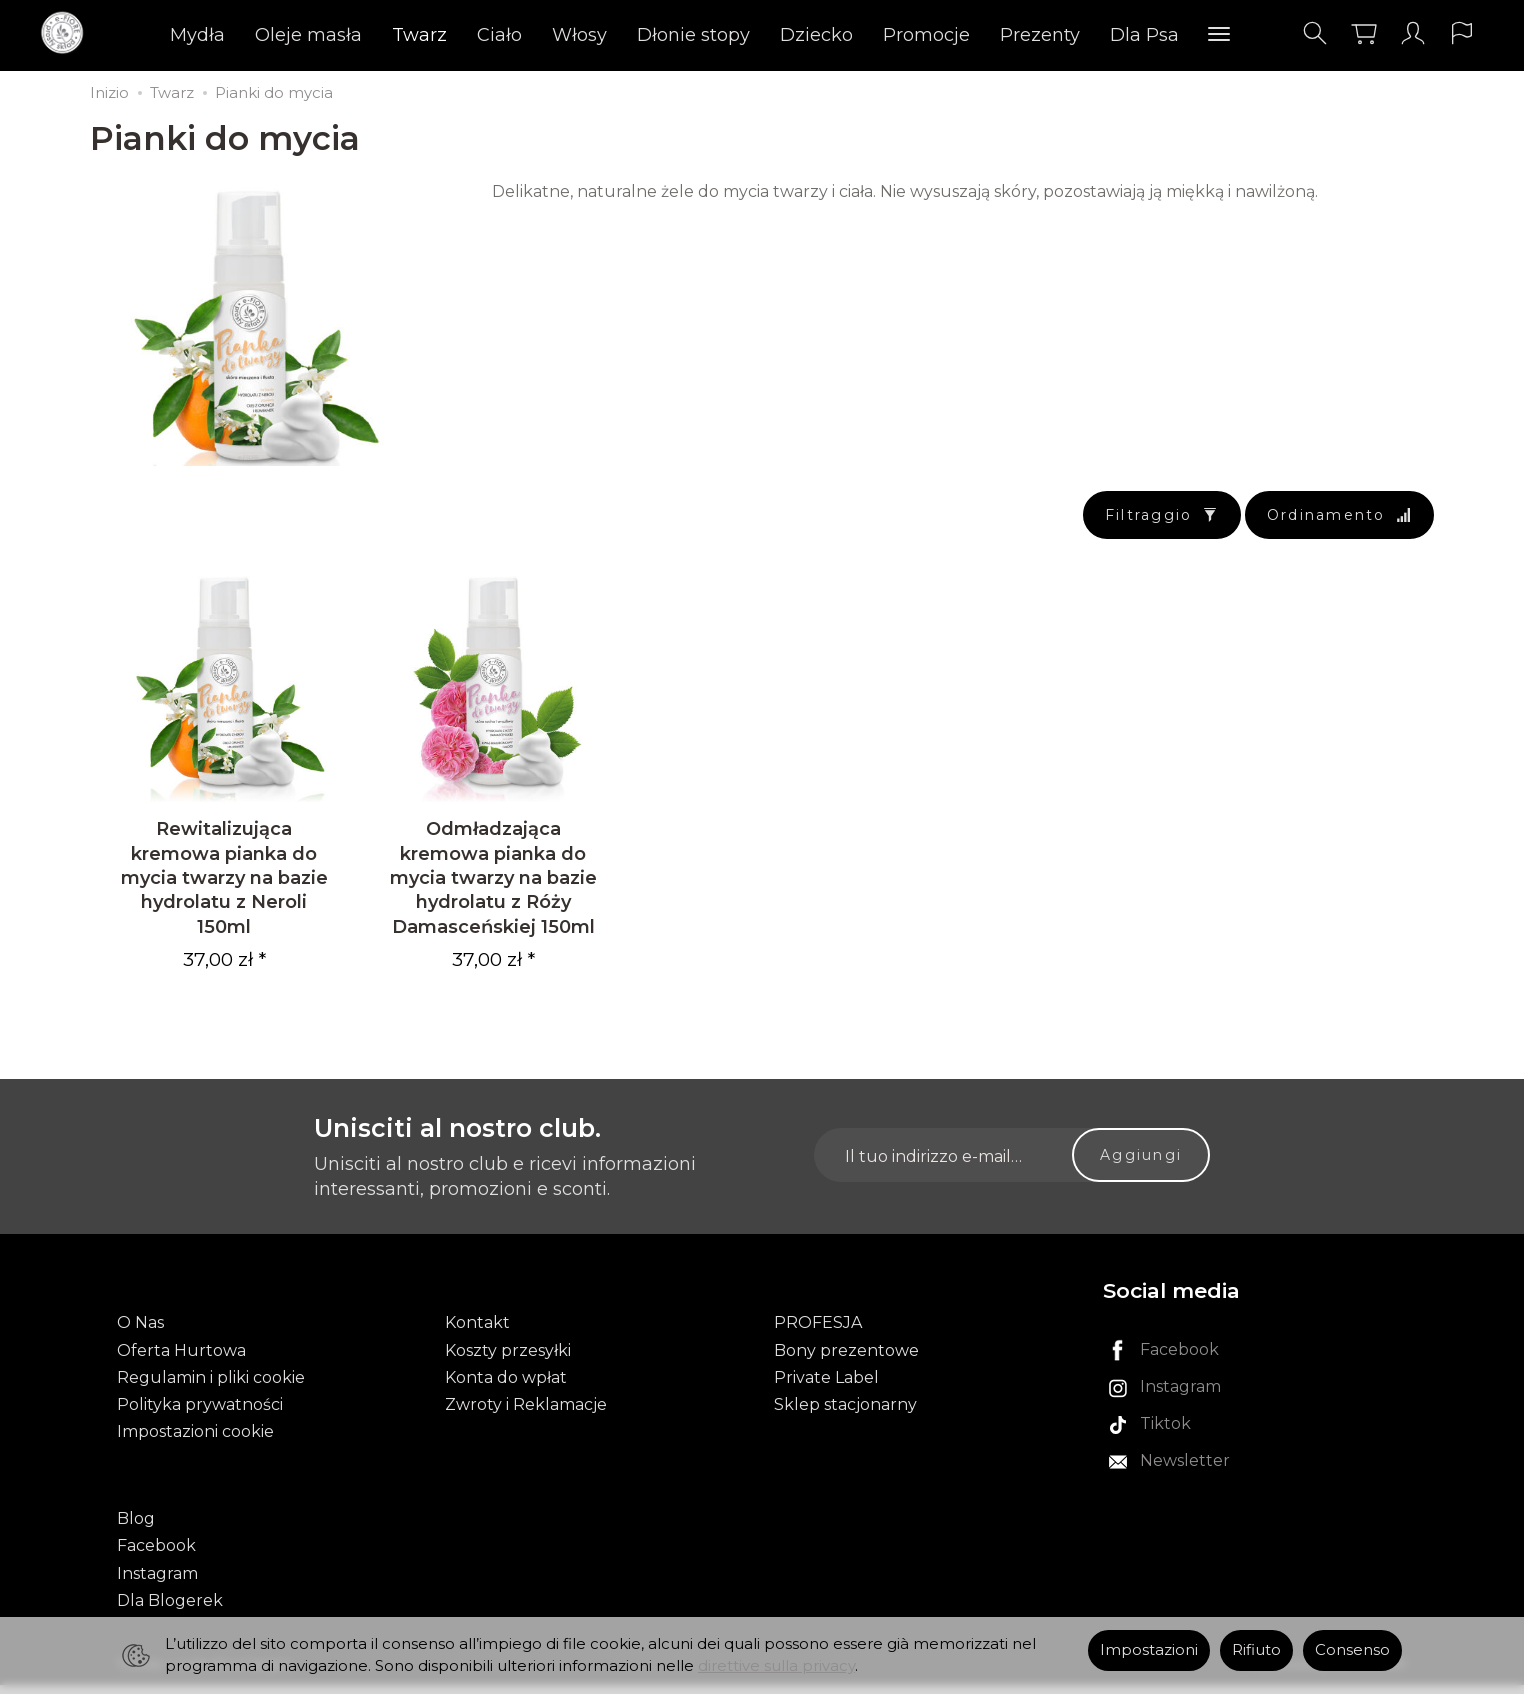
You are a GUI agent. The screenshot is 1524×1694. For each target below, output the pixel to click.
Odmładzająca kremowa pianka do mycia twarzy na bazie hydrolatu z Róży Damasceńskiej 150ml (493, 886)
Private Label (826, 1386)
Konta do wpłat (506, 1386)
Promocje (926, 35)
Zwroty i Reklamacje (526, 1413)
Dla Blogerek (170, 1609)
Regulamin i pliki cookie (211, 1386)
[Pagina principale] (67, 33)
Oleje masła (308, 35)
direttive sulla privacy (776, 1666)
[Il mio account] (1413, 33)
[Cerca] (1315, 33)
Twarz (419, 35)
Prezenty (1040, 35)
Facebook (156, 1555)
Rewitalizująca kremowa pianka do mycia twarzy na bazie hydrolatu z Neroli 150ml (224, 886)
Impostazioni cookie (195, 1440)
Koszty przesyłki (508, 1359)
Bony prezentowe (846, 1359)
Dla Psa (1144, 35)
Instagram (157, 1582)
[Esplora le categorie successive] (1219, 35)
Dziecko (816, 35)
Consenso (1352, 1650)
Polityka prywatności (200, 1413)
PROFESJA (818, 1332)
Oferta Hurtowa (181, 1359)
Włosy (579, 35)
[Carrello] (1364, 33)
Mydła (197, 35)
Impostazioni (1149, 1650)
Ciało (499, 35)
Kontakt (477, 1332)
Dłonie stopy (693, 35)
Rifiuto (1256, 1650)
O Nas (140, 1332)
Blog (136, 1528)
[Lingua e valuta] (1462, 33)
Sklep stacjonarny (845, 1413)
